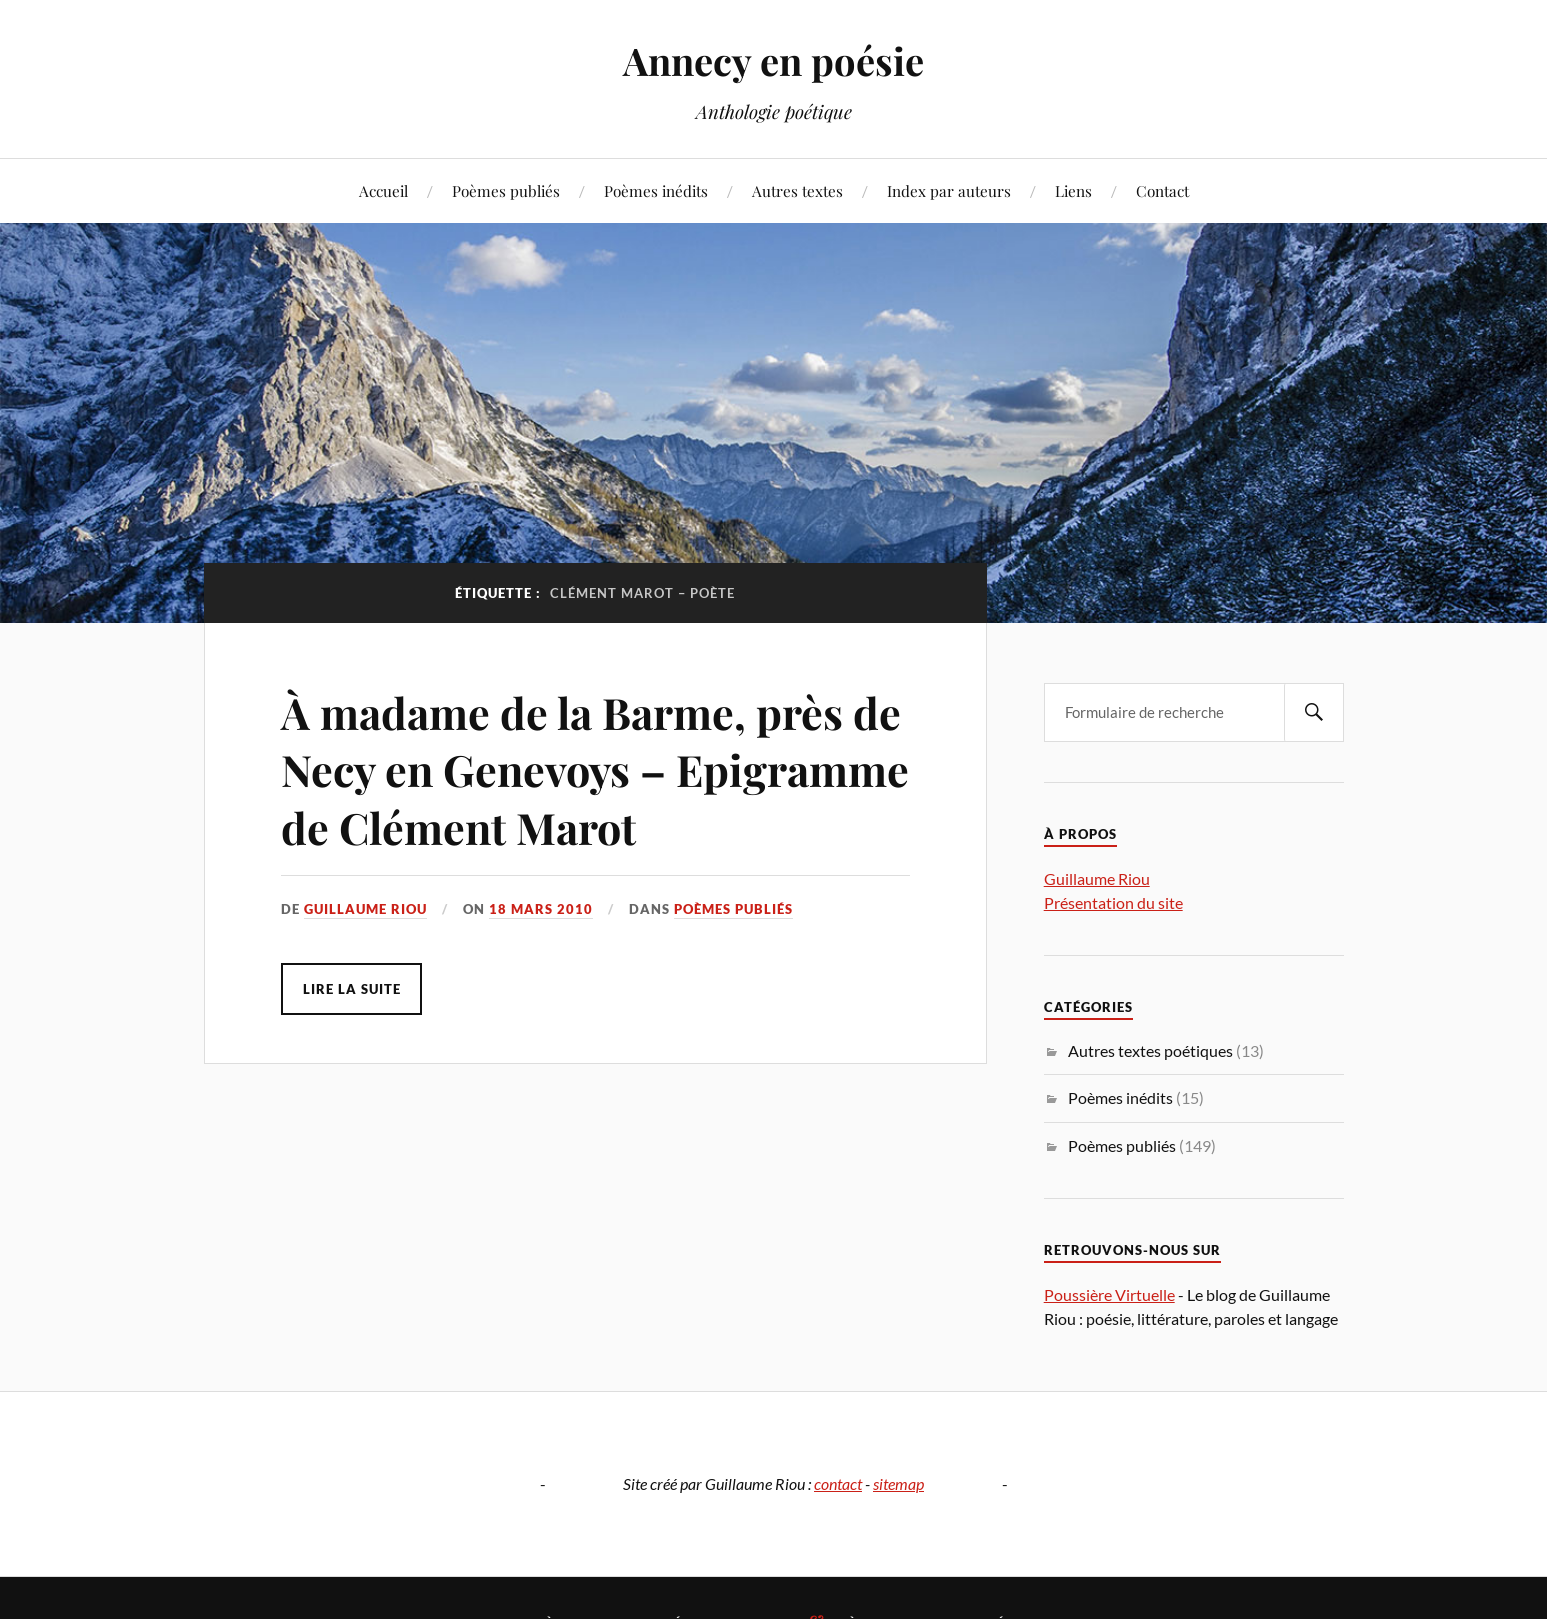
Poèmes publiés (506, 190)
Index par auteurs (949, 190)
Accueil (383, 190)
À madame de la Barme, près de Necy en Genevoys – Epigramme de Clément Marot (588, 769)
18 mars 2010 (541, 909)
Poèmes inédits (656, 190)
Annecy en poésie (774, 60)
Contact (1162, 190)
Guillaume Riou (365, 909)
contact (838, 1483)
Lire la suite (352, 989)
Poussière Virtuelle (1109, 1294)
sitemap (898, 1483)
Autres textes (797, 190)
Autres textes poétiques (1150, 1050)
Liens (1073, 190)
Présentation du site (1113, 902)
